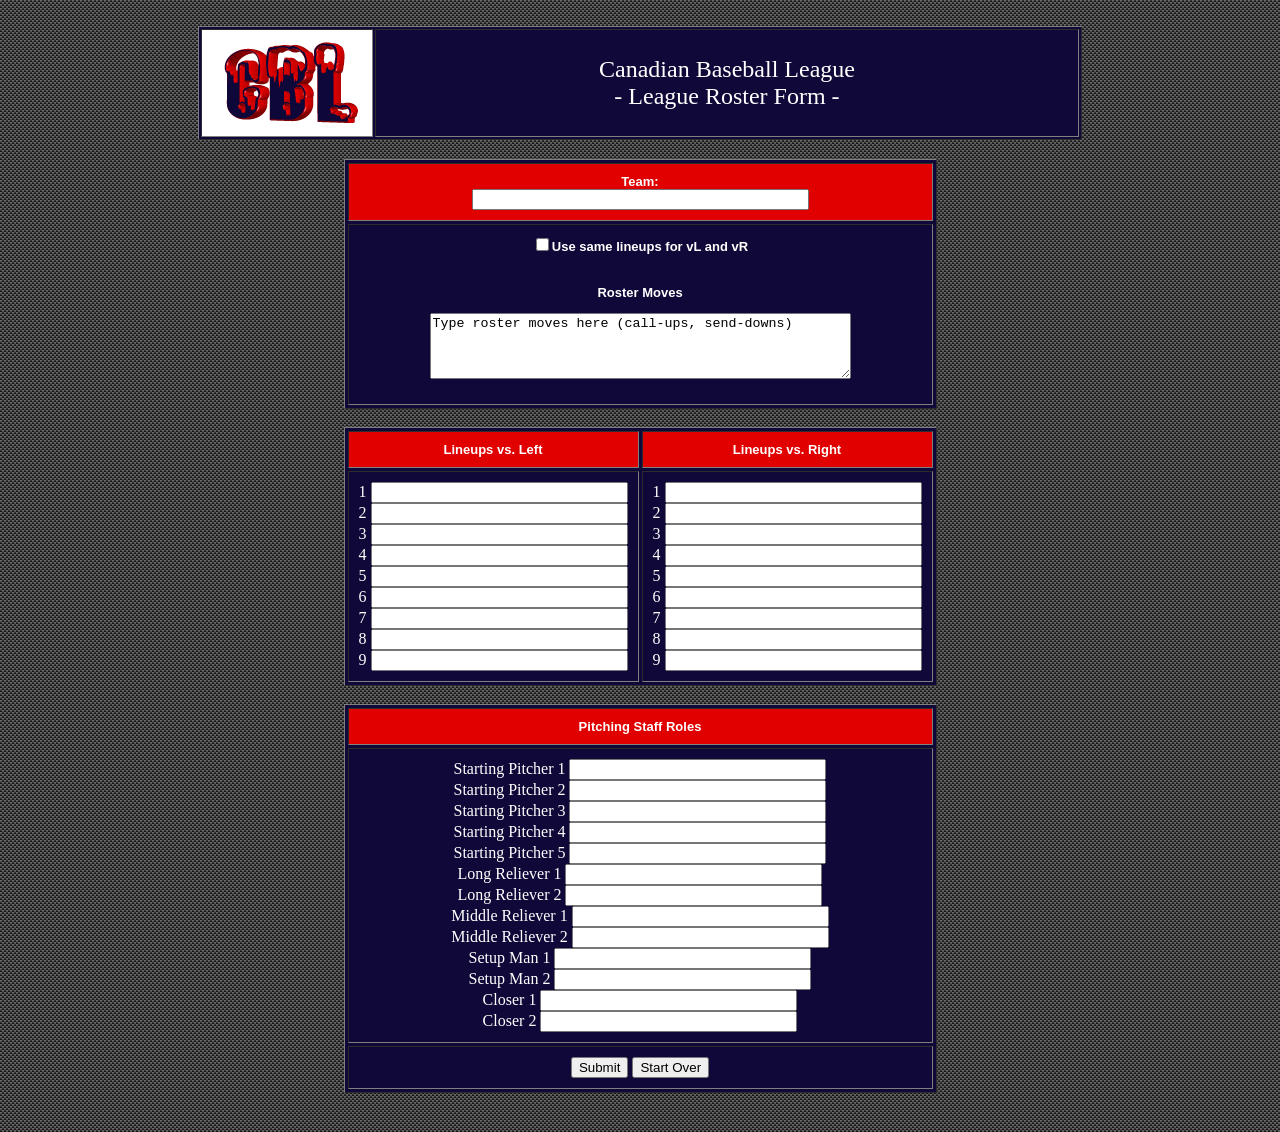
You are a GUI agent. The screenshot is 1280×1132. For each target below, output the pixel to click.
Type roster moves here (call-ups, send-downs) (640, 352)
